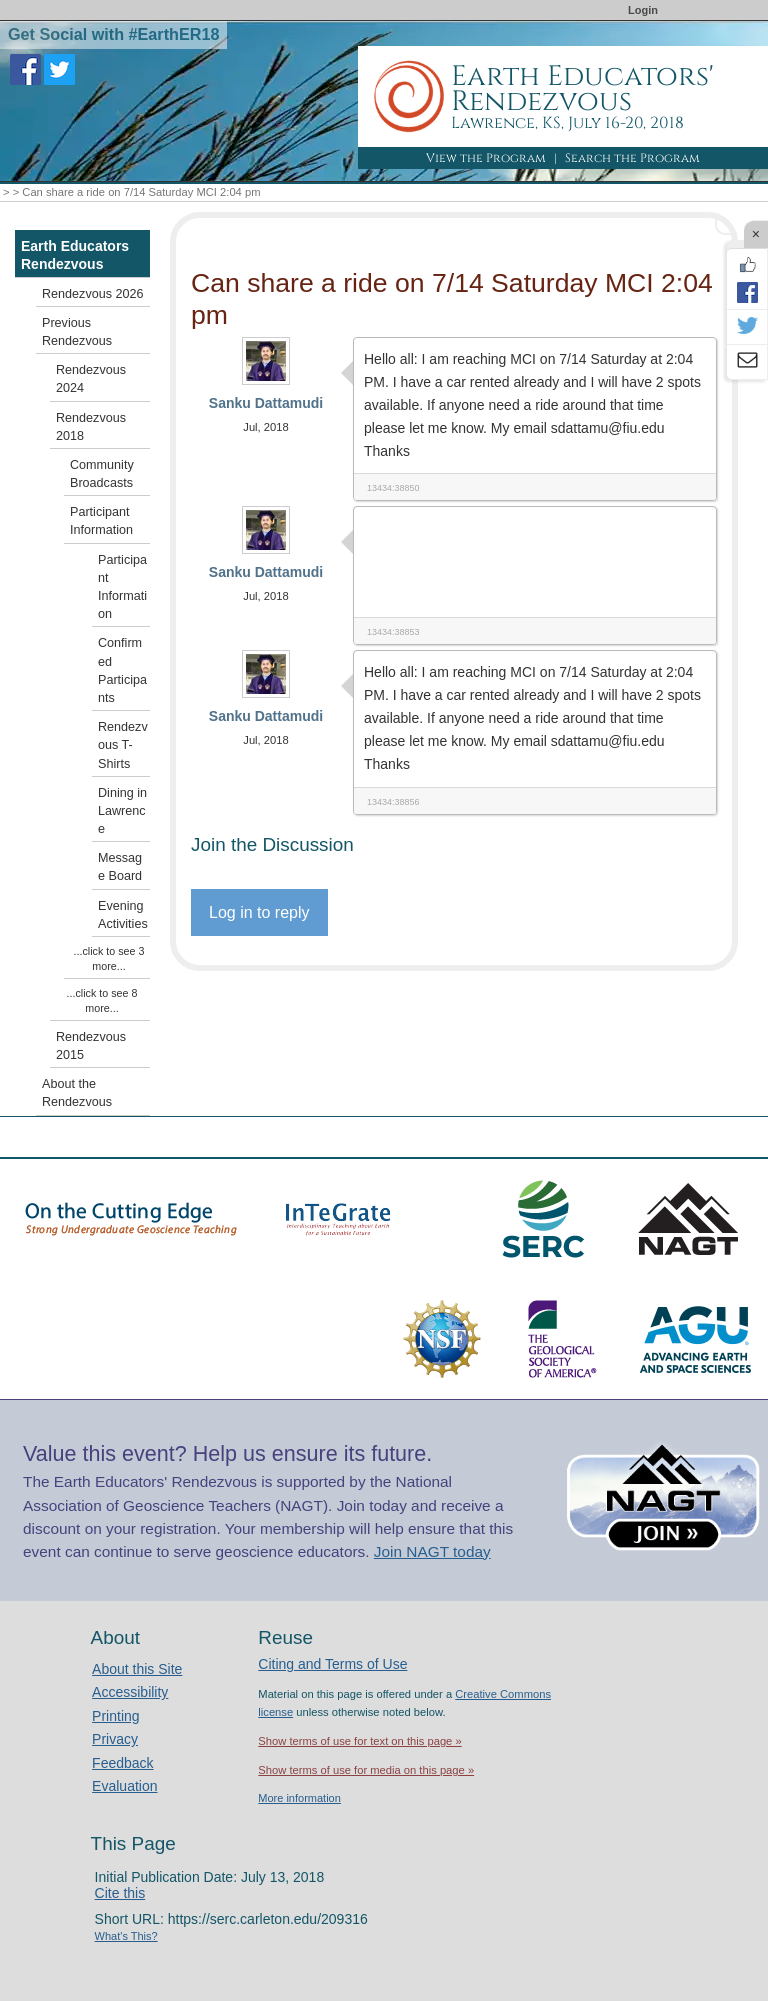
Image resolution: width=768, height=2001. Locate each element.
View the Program (486, 158)
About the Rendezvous (77, 1093)
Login (643, 10)
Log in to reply (259, 912)
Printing (115, 1716)
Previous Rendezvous (77, 332)
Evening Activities (123, 915)
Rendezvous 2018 (91, 427)
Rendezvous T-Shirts (123, 745)
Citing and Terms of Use (332, 1664)
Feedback (122, 1763)
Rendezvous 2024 (91, 379)
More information (299, 1798)
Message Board (120, 867)
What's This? (126, 1936)
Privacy (115, 1739)
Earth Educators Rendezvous (75, 255)
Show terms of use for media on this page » (366, 1770)
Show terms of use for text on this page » (359, 1741)
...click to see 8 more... (102, 1000)
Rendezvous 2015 (91, 1046)
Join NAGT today (432, 1551)
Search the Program (632, 158)
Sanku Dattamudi (266, 403)
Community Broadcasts (102, 474)
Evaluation (124, 1786)
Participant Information (101, 521)
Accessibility (130, 1692)
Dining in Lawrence (122, 811)
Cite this (120, 1893)
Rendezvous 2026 (93, 294)
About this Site (137, 1669)
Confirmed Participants (122, 670)
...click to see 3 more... (109, 958)
